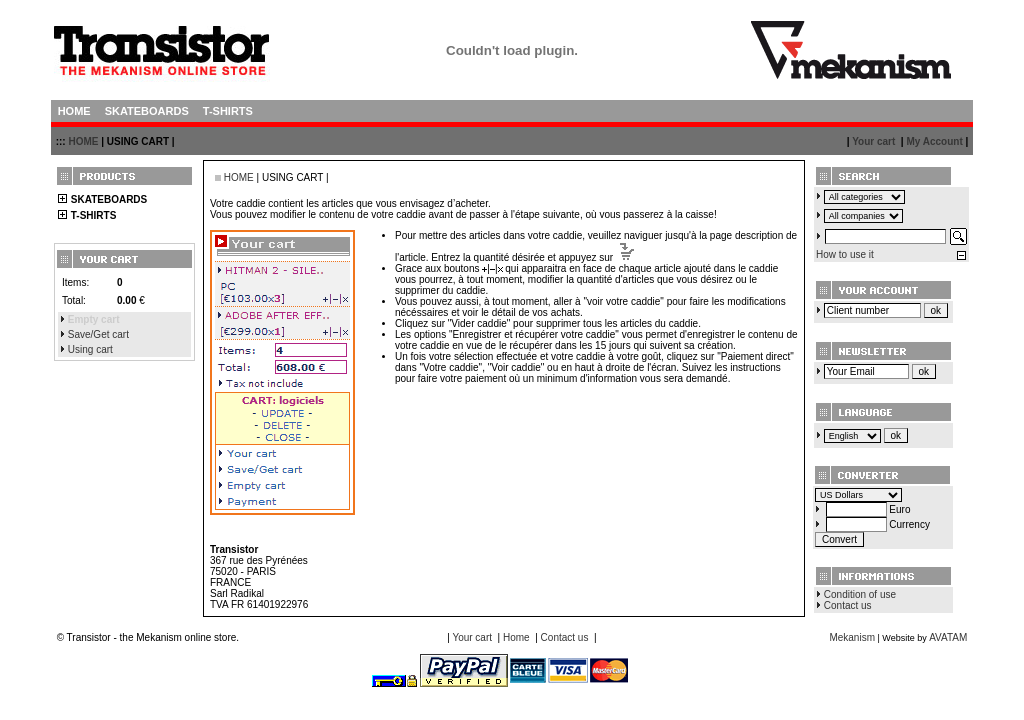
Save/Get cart (98, 334)
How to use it (845, 254)
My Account (934, 141)
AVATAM (948, 637)
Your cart (873, 141)
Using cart (90, 349)
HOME (83, 141)
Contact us (848, 605)
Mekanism (852, 637)
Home (516, 637)
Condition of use (860, 594)
